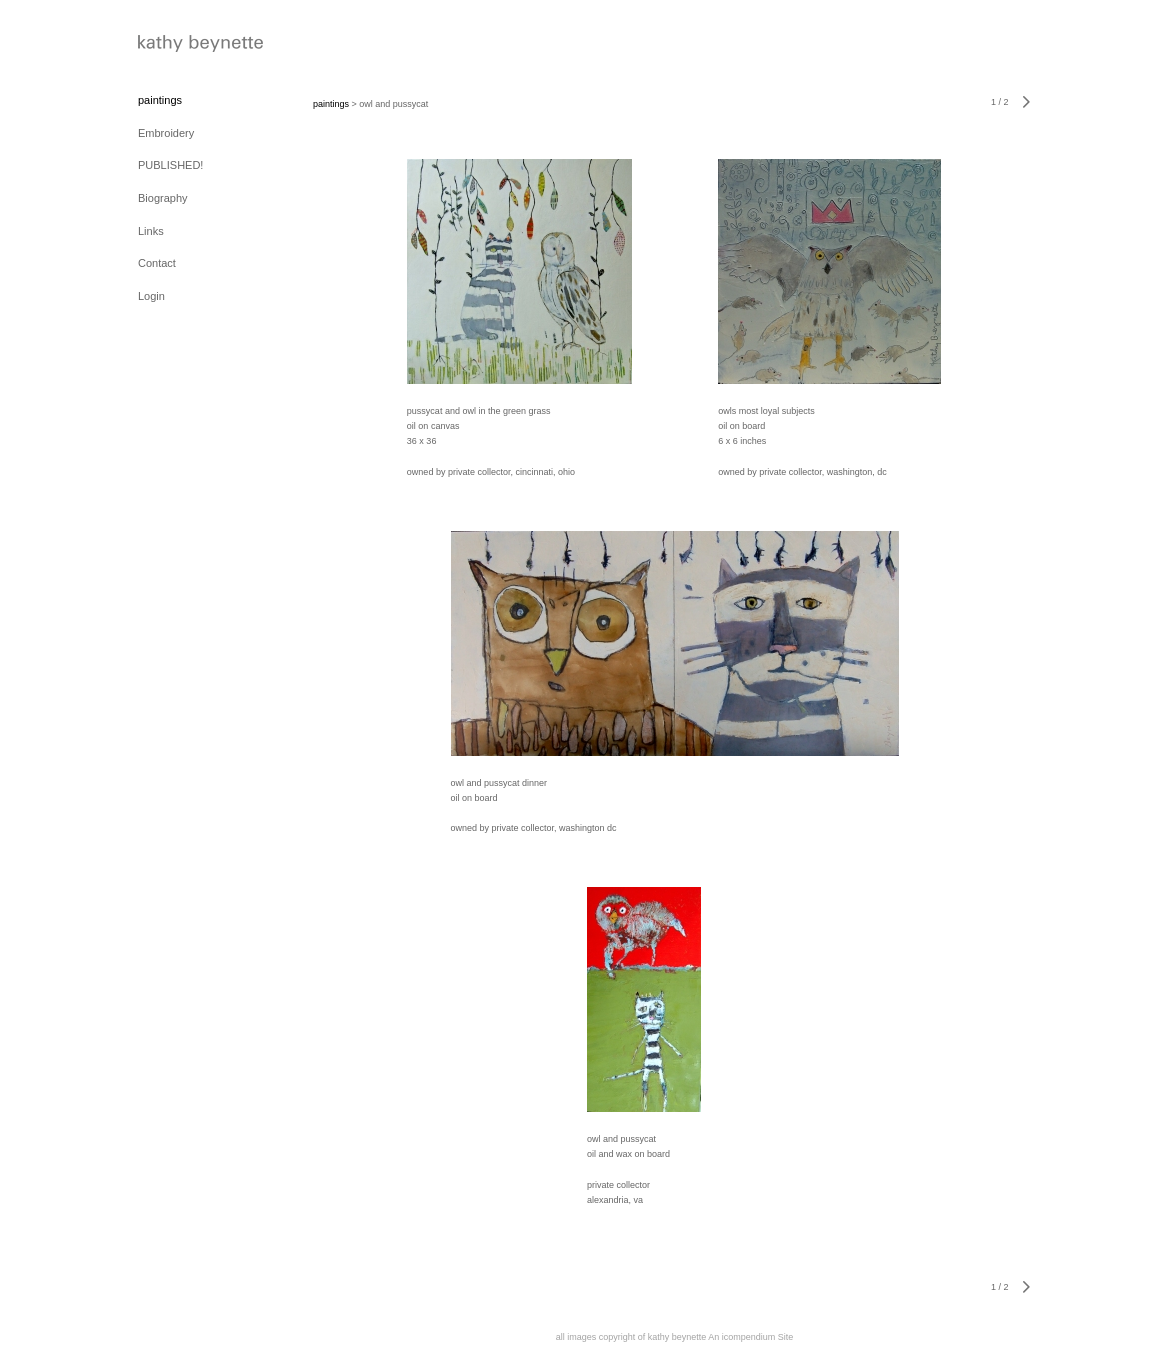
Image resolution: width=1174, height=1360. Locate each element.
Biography (163, 198)
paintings (160, 100)
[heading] (188, 45)
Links (151, 231)
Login (151, 296)
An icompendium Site (750, 1337)
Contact (157, 263)
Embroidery (166, 133)
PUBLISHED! (170, 165)
